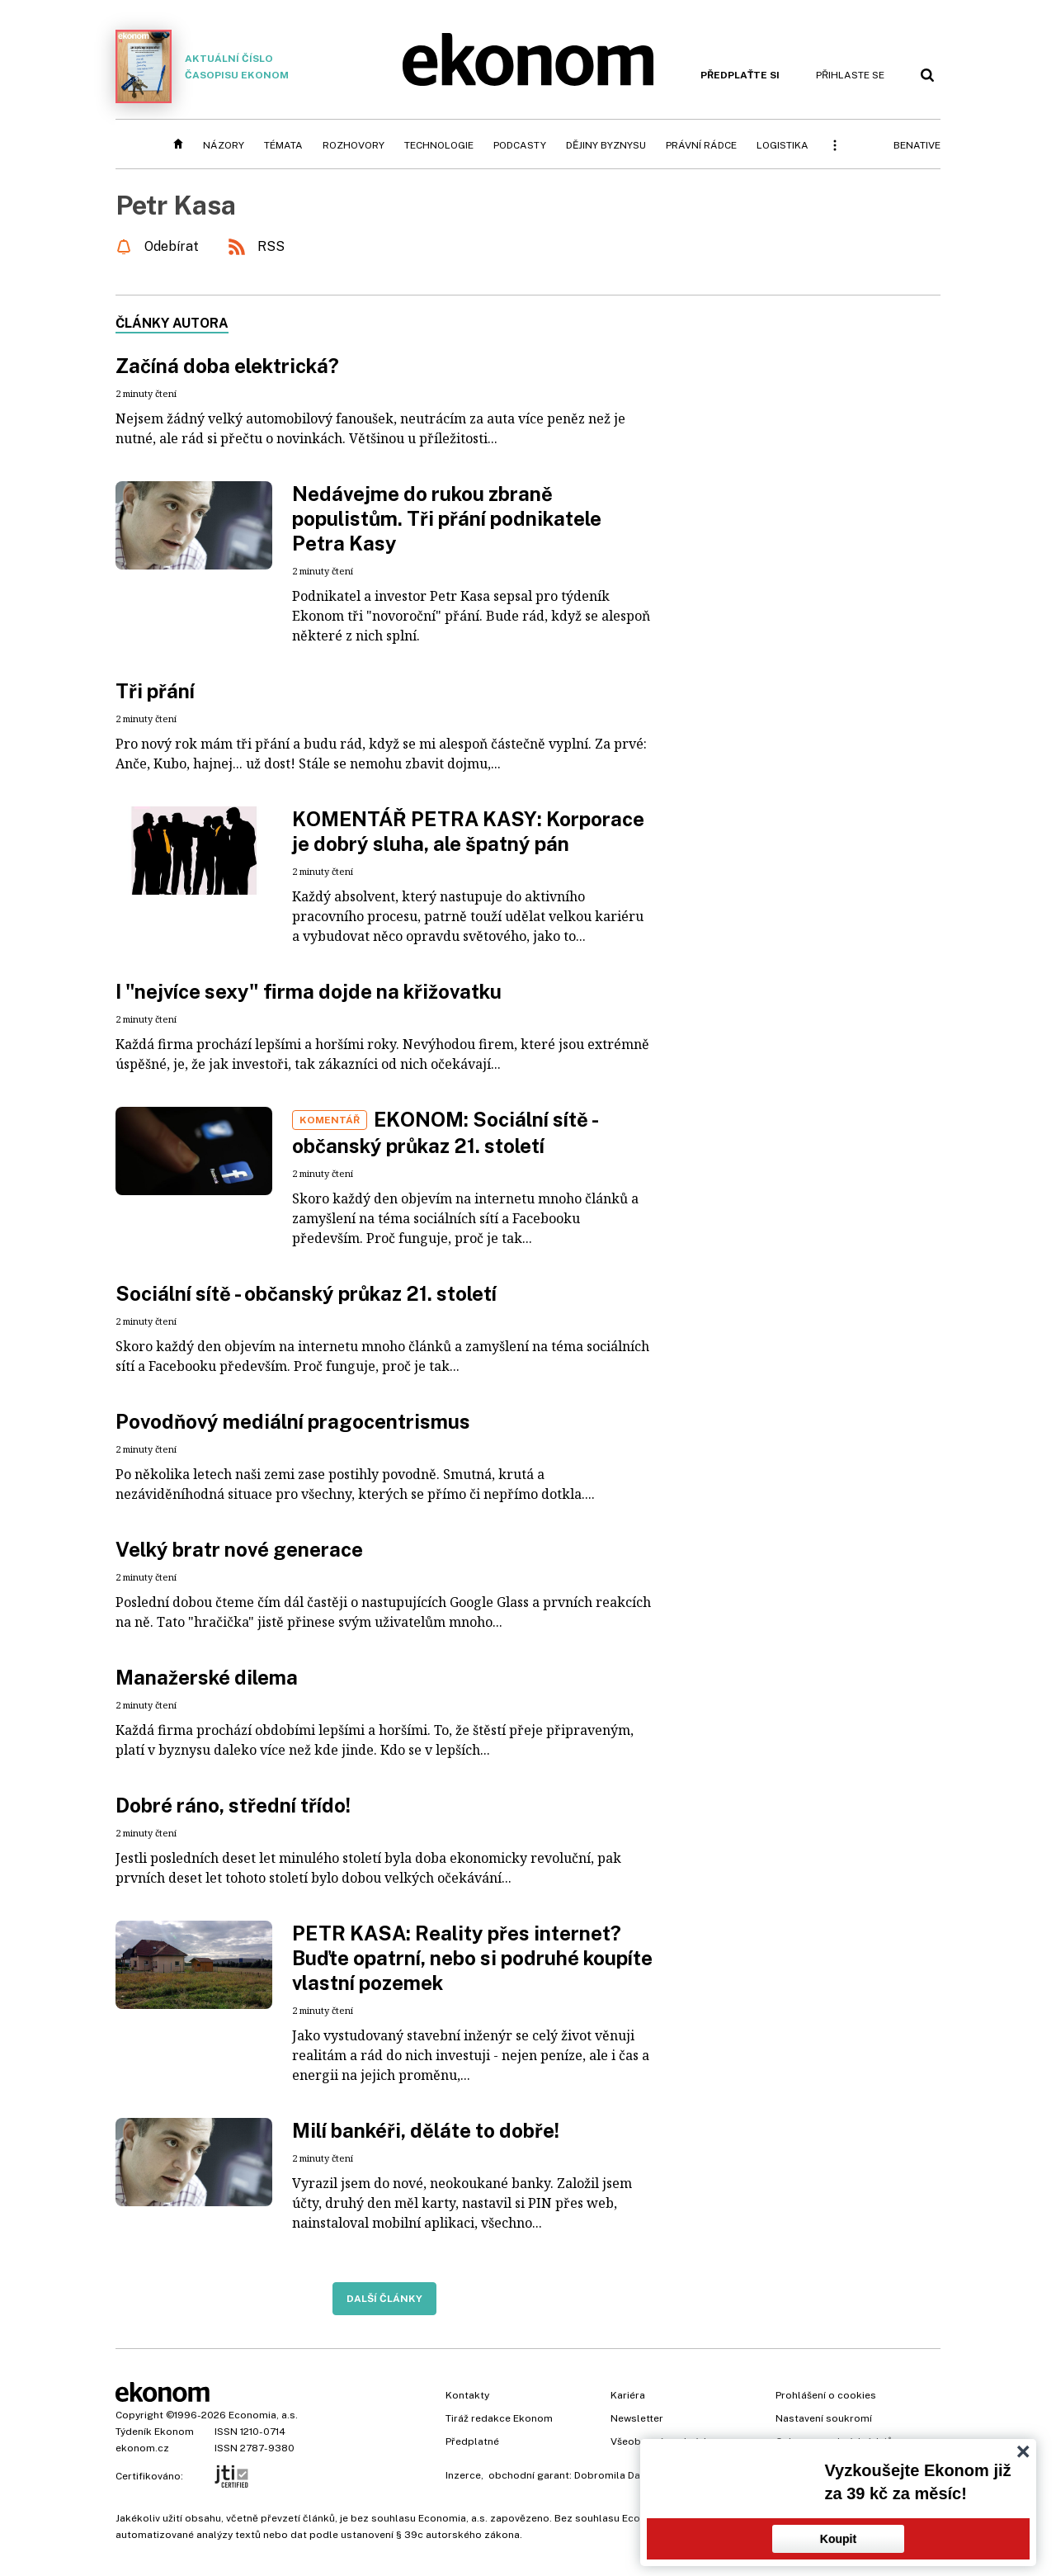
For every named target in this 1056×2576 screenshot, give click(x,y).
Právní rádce (701, 145)
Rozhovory (353, 145)
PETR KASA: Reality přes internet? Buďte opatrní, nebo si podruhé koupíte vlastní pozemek (472, 1957)
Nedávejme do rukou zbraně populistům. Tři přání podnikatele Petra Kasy (446, 518)
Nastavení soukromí (824, 2418)
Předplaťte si (740, 75)
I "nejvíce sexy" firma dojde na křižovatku (309, 991)
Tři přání (155, 690)
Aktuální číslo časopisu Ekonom (202, 66)
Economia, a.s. (263, 2415)
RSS (271, 246)
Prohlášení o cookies (826, 2395)
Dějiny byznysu (606, 145)
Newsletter (636, 2418)
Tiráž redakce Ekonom (499, 2418)
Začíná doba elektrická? (227, 365)
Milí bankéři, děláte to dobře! (425, 2130)
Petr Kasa (176, 205)
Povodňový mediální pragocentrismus (293, 1421)
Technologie (439, 145)
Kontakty (467, 2395)
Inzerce (463, 2475)
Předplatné (472, 2441)
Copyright (139, 2415)
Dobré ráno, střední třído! (233, 1805)
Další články (384, 2298)
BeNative (916, 145)
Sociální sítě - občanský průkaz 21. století (306, 1293)
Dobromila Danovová (624, 2475)
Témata (283, 145)
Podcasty (519, 145)
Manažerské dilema (207, 1677)
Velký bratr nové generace (239, 1549)
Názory (223, 145)
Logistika (782, 145)
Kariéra (627, 2395)
